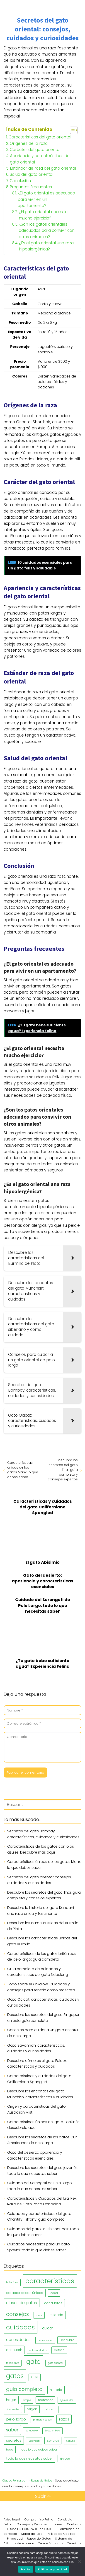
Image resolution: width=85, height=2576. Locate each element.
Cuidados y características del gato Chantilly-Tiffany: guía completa (39, 2216)
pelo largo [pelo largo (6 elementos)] (16, 2419)
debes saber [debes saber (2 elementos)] (45, 2340)
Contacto (74, 2524)
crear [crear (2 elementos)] (39, 2315)
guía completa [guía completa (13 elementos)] (24, 2389)
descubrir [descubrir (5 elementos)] (14, 2349)
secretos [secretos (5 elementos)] (13, 2440)
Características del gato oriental (40, 137)
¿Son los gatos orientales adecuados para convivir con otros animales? (47, 231)
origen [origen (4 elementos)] (32, 2409)
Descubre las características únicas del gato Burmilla (42, 1941)
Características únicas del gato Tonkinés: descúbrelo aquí (43, 2124)
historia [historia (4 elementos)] (56, 2389)
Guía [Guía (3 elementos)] (34, 2377)
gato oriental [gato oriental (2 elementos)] (55, 2363)
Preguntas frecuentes (31, 187)
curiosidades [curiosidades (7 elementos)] (18, 2339)
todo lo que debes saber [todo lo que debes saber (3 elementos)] (38, 2449)
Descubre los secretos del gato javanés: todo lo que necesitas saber (42, 2170)
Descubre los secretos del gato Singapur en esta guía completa (43, 2017)
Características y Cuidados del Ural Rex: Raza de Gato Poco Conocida (42, 2201)
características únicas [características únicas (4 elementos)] (24, 2292)
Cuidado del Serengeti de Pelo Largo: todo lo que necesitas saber (40, 2185)
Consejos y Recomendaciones (40, 2524)
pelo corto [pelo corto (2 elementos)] (50, 2409)
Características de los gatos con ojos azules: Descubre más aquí (40, 1849)
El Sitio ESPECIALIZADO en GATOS (30, 2529)
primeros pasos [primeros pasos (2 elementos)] (42, 2419)
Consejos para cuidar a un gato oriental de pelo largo (42, 2032)
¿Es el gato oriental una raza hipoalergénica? (46, 246)
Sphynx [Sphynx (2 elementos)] (70, 2441)
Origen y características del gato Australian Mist (36, 2109)
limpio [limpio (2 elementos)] (27, 2400)
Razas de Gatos (39, 2538)
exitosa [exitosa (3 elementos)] (59, 2350)
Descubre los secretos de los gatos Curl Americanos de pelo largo (42, 2140)
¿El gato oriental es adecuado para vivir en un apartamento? (46, 199)
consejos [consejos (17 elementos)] (17, 2314)
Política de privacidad (52, 2569)
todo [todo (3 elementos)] (9, 2449)
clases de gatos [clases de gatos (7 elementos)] (21, 2303)
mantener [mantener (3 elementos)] (45, 2400)
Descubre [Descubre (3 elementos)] (67, 2340)
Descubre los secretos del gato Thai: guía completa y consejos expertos (63, 1470)
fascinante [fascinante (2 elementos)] (12, 2363)
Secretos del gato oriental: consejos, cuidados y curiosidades (39, 1880)
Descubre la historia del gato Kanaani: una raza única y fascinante (41, 1910)
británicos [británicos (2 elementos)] (12, 2282)
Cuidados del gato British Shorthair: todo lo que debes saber (43, 2231)
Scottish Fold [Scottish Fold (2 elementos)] (52, 2430)
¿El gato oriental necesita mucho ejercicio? (43, 215)
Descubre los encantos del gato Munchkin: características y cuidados (40, 2094)
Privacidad (15, 2538)
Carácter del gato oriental (35, 149)
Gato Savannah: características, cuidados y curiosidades (36, 2048)
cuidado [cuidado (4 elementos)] (56, 2315)
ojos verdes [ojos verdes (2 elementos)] (12, 2409)
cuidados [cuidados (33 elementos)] (20, 2327)
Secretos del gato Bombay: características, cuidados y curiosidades (43, 1834)
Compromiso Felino (38, 2519)
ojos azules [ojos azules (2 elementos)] (66, 2400)
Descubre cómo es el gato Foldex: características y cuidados (37, 2063)
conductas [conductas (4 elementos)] (53, 2303)
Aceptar (25, 2569)
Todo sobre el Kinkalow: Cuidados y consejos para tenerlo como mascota (41, 1987)
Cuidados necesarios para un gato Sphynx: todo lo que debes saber (38, 2247)
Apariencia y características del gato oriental (40, 159)
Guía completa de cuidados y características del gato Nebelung (37, 1971)
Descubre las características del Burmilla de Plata (42, 1925)
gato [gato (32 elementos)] (33, 2361)
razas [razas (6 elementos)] (64, 2419)
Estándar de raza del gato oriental (43, 168)
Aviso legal (12, 2519)
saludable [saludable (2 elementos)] (32, 2430)
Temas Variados (50, 2543)
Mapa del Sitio (32, 2534)
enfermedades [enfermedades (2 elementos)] (38, 2350)
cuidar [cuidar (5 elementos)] (47, 2328)
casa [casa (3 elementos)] (54, 2293)
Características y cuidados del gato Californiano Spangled (39, 2078)
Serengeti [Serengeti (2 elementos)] (34, 2441)
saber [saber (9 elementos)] (12, 2430)
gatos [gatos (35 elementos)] (15, 2375)
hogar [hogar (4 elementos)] (11, 2399)
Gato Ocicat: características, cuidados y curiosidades (43, 2002)
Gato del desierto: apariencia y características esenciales (34, 2155)
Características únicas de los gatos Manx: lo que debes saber (22, 1469)
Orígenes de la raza (29, 143)
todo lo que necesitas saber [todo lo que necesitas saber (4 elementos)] (29, 2458)
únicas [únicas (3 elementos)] (65, 2459)
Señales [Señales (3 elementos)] (53, 2441)
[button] (71, 130)
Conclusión (20, 181)
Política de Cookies (61, 2534)
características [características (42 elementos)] (49, 2280)
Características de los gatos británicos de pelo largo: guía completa (41, 1956)
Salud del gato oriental (31, 174)
